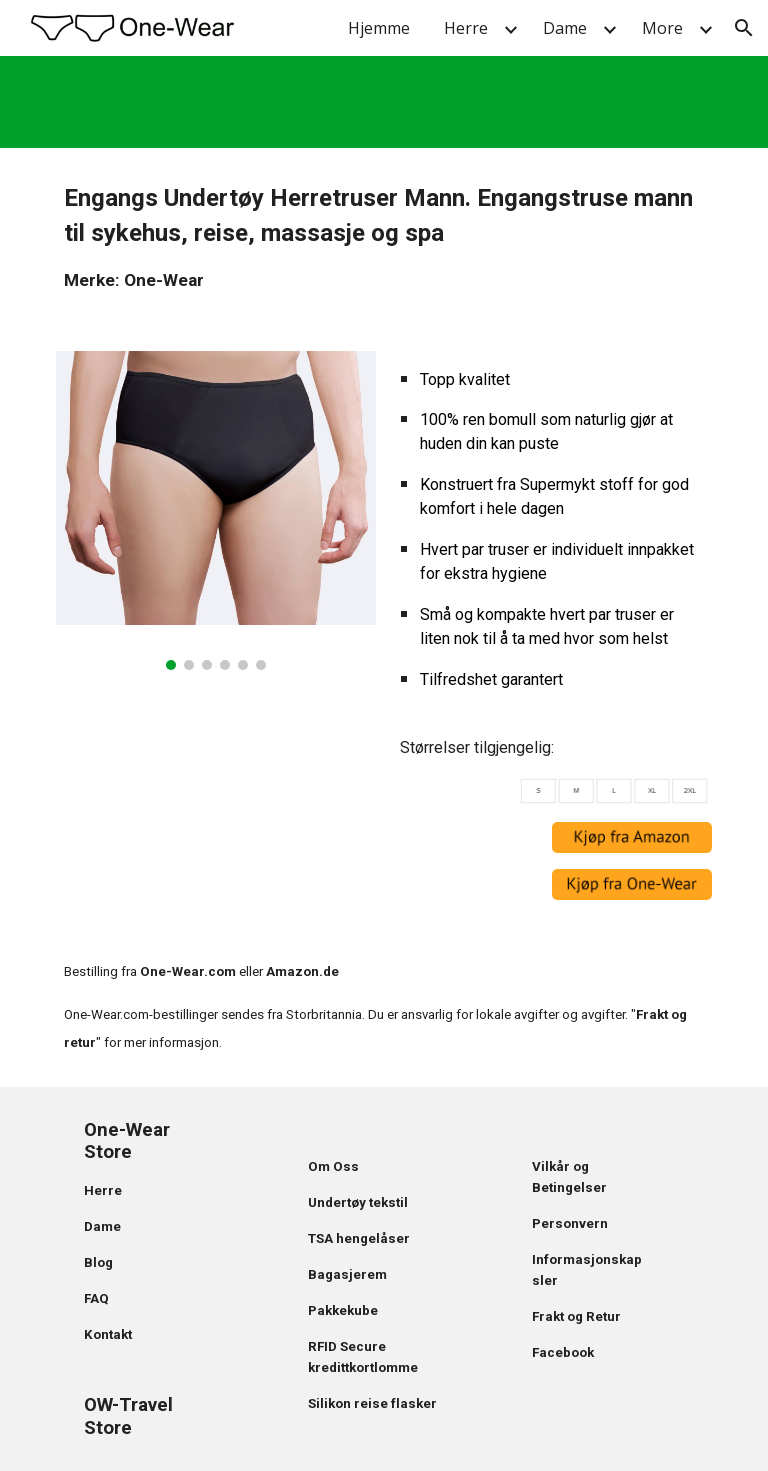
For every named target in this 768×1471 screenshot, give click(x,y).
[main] (383, 237)
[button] (744, 28)
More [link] (662, 28)
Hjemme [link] (379, 28)
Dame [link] (565, 28)
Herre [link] (466, 28)
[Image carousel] (215, 510)
